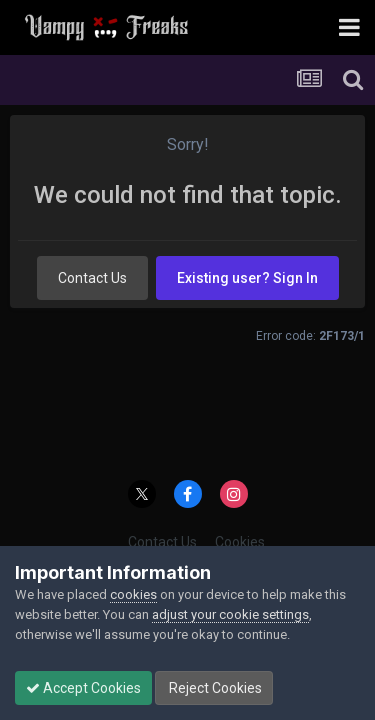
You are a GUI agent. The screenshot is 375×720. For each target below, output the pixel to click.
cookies (133, 594)
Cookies (240, 542)
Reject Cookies (214, 688)
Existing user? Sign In (247, 278)
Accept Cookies (83, 688)
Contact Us (92, 278)
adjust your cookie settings (230, 614)
